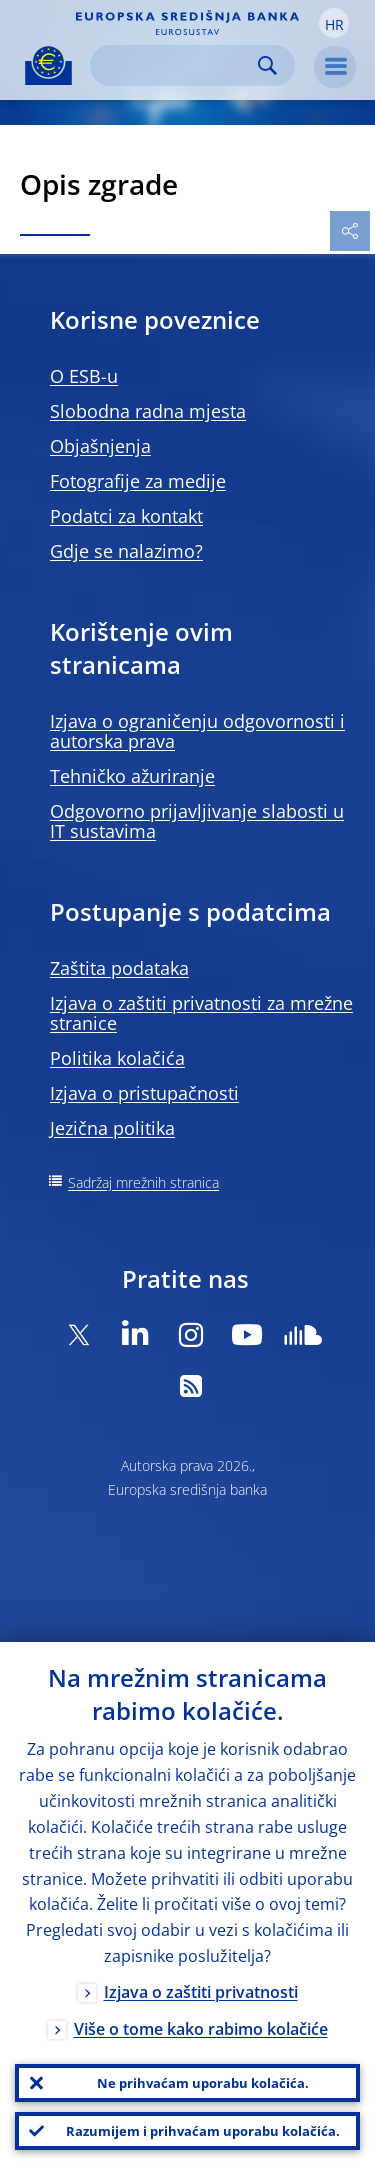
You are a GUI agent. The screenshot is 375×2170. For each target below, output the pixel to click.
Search (267, 65)
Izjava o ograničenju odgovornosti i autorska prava (197, 731)
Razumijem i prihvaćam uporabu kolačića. (203, 2131)
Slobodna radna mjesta (148, 411)
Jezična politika (112, 1128)
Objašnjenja (100, 446)
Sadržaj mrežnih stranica (143, 1182)
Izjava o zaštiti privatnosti (201, 1992)
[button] (334, 23)
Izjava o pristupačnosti (144, 1093)
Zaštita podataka (119, 968)
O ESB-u (84, 376)
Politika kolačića (117, 1058)
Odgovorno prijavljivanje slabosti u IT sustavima (197, 821)
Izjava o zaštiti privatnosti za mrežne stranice (201, 1013)
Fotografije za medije (138, 481)
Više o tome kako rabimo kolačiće (201, 2029)
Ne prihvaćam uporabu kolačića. (203, 2083)
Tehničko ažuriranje (132, 776)
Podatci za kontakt (126, 516)
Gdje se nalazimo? (126, 551)
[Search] (176, 65)
